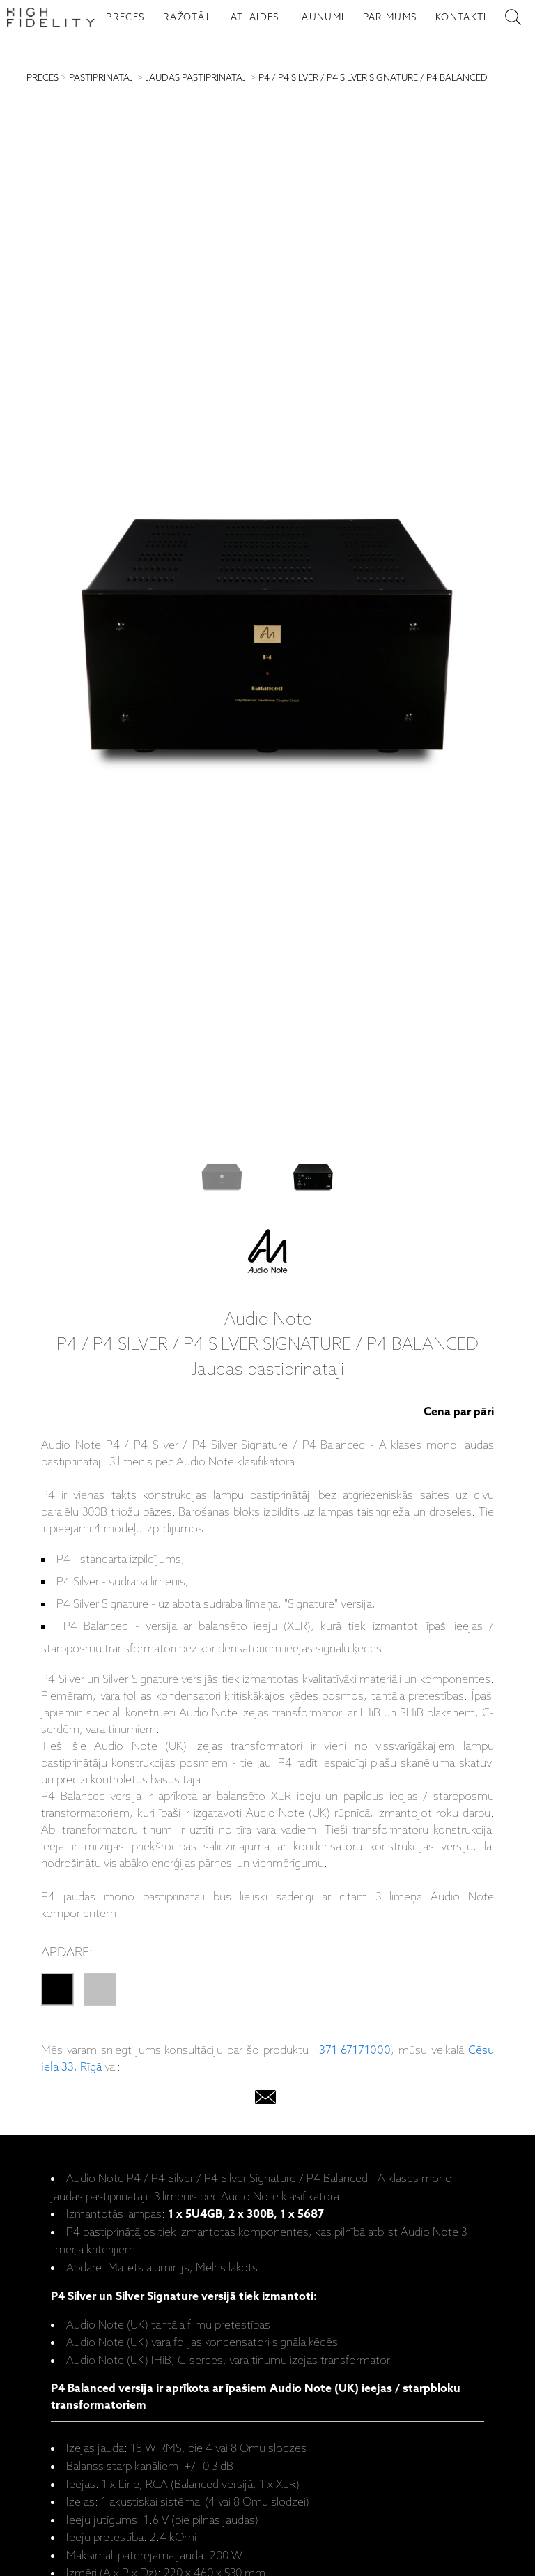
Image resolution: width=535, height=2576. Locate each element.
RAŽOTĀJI (187, 17)
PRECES (125, 17)
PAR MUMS (390, 17)
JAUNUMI (320, 17)
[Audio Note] (267, 1254)
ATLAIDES (255, 17)
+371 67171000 (352, 2050)
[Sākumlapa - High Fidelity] (51, 17)
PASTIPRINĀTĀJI (102, 78)
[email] (265, 2100)
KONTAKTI (461, 17)
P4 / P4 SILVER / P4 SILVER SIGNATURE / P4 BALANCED (373, 78)
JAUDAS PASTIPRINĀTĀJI (197, 78)
